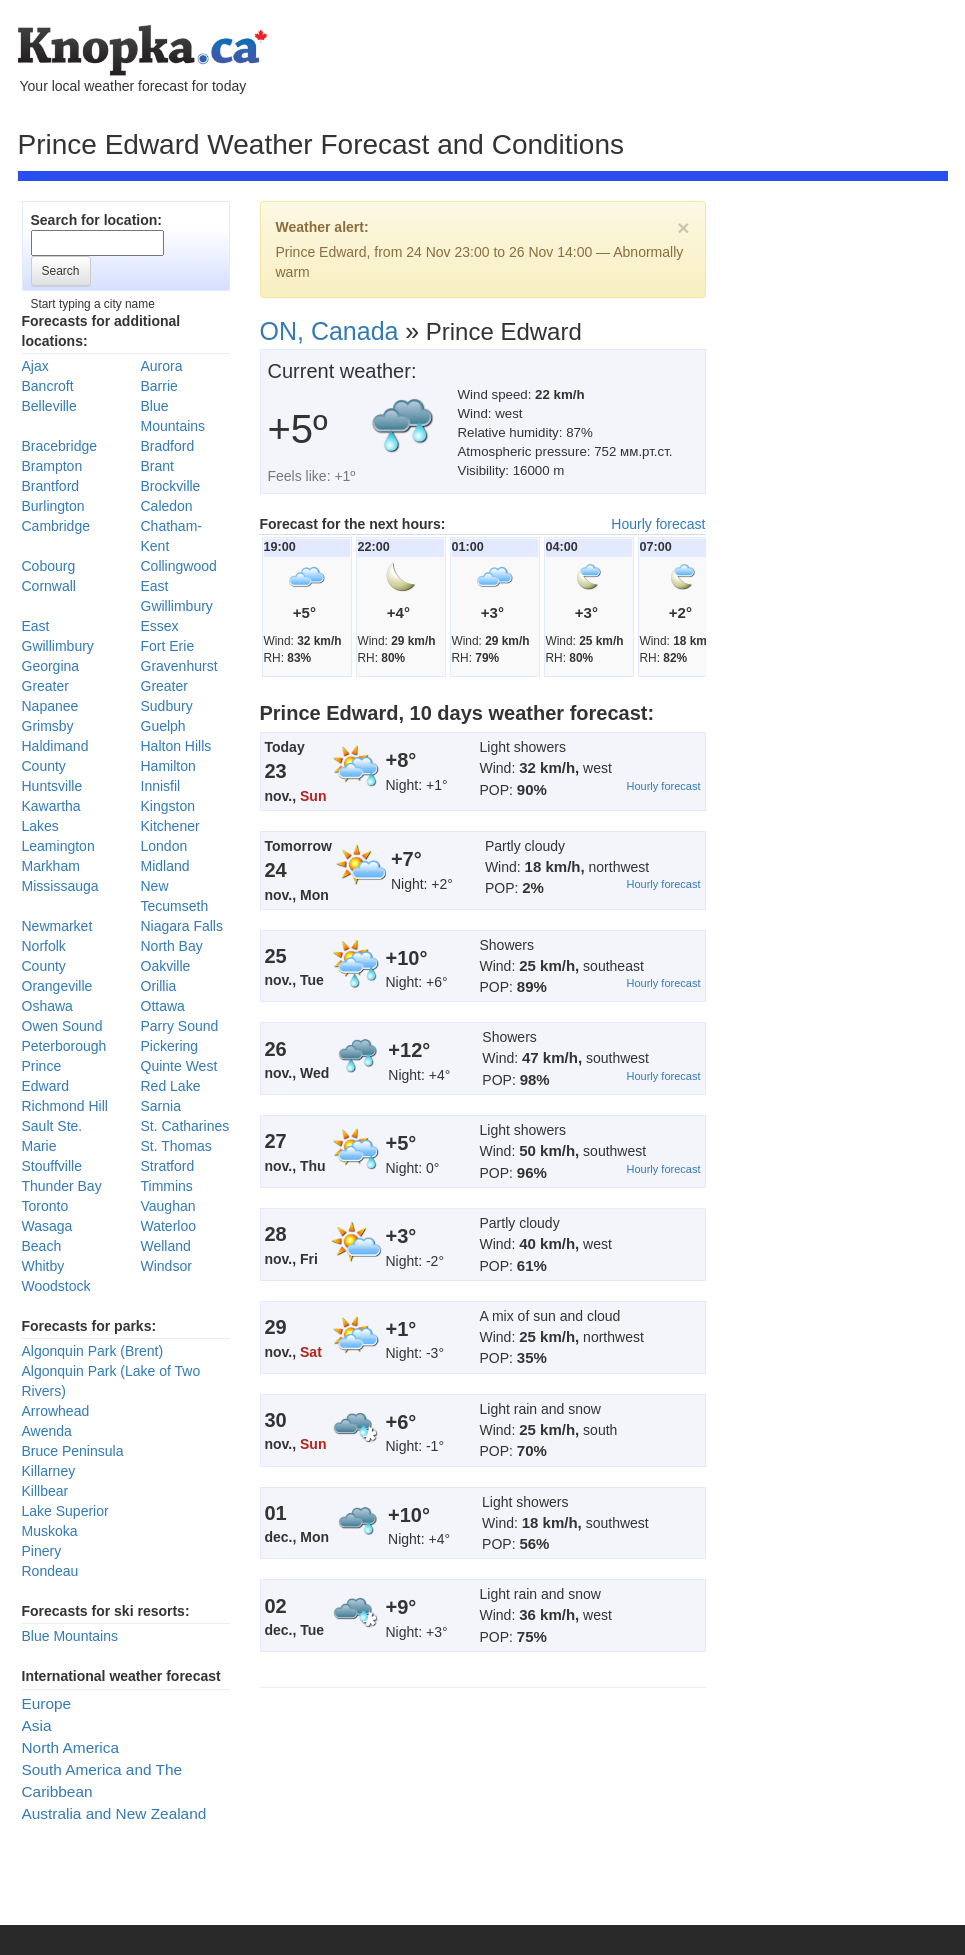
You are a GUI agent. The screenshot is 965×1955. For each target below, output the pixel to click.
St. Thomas (176, 1146)
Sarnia (161, 1106)
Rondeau (50, 1571)
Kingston (168, 806)
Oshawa (47, 1006)
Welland (166, 1246)
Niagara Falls (182, 926)
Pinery (42, 1551)
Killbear (45, 1491)
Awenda (47, 1431)
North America (71, 1747)
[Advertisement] (208, 429)
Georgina (51, 666)
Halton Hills (176, 746)
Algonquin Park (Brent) (93, 1351)
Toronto (45, 1206)
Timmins (167, 1186)
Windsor (166, 1266)
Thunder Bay (62, 1186)
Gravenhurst (179, 666)
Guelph (163, 726)
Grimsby (48, 726)
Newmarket (57, 926)
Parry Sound (180, 1026)
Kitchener (170, 826)
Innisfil (161, 786)
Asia (37, 1725)
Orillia (159, 986)
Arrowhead (56, 1411)
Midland (165, 866)
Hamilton (168, 766)
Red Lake (171, 1086)
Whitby (43, 1266)
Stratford (168, 1166)
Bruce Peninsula (73, 1451)
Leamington (58, 846)
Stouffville (52, 1166)
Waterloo (169, 1226)
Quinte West (179, 1066)
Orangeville (57, 986)
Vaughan (168, 1206)
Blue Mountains (70, 1636)
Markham (51, 866)
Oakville (166, 966)
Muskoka (50, 1531)
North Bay (172, 946)
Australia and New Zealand (114, 1813)
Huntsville (52, 786)
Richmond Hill (65, 1106)
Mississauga (60, 886)
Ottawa (163, 1006)
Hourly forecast (658, 524)
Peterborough (64, 1046)
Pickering (170, 1046)
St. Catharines (185, 1126)
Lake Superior (65, 1511)
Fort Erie (168, 646)
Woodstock (56, 1286)
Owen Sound (62, 1026)
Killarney (49, 1471)
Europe (47, 1703)
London (164, 846)
